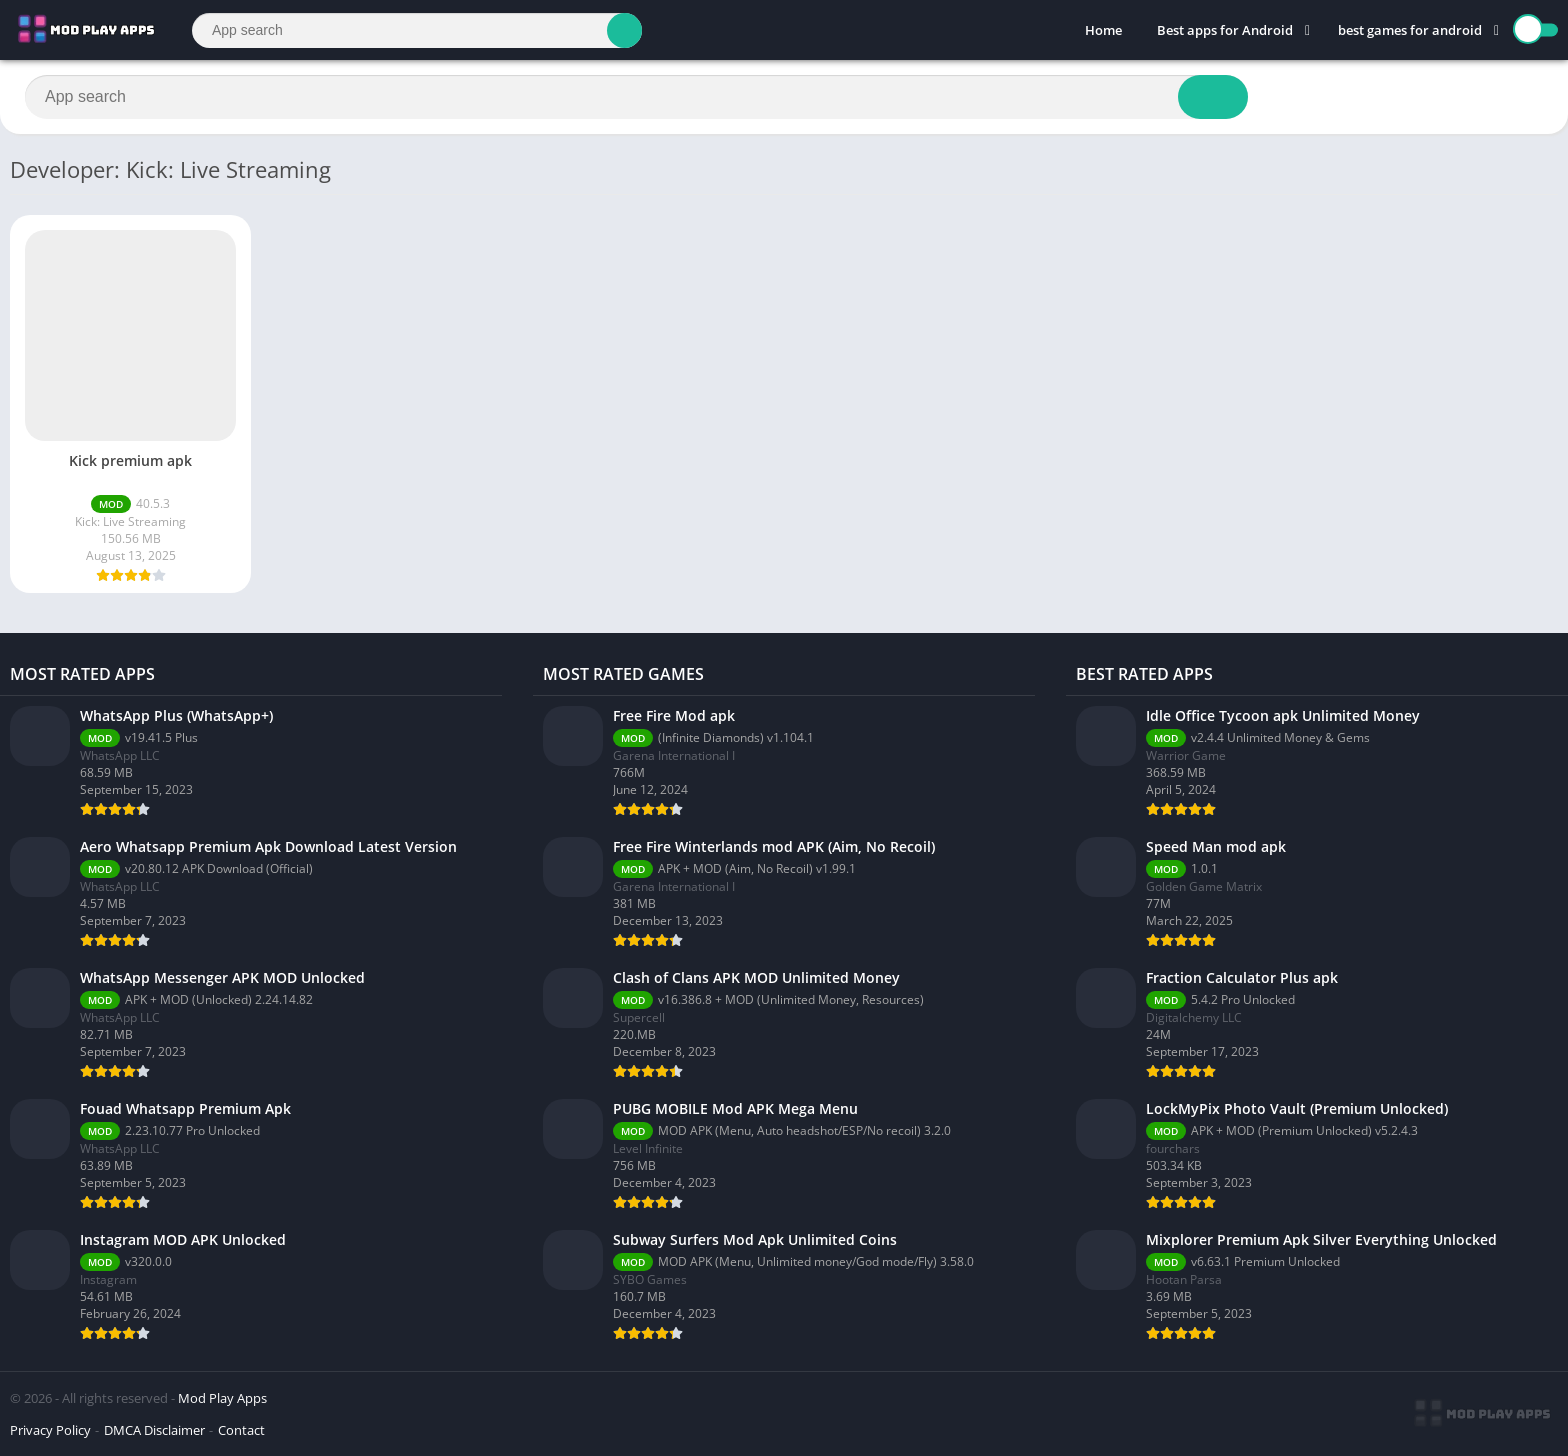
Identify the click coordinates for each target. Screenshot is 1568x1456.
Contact (241, 1430)
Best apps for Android (1225, 30)
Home (1103, 30)
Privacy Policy (50, 1430)
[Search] (417, 30)
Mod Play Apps (222, 1398)
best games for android (1410, 30)
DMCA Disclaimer (154, 1430)
